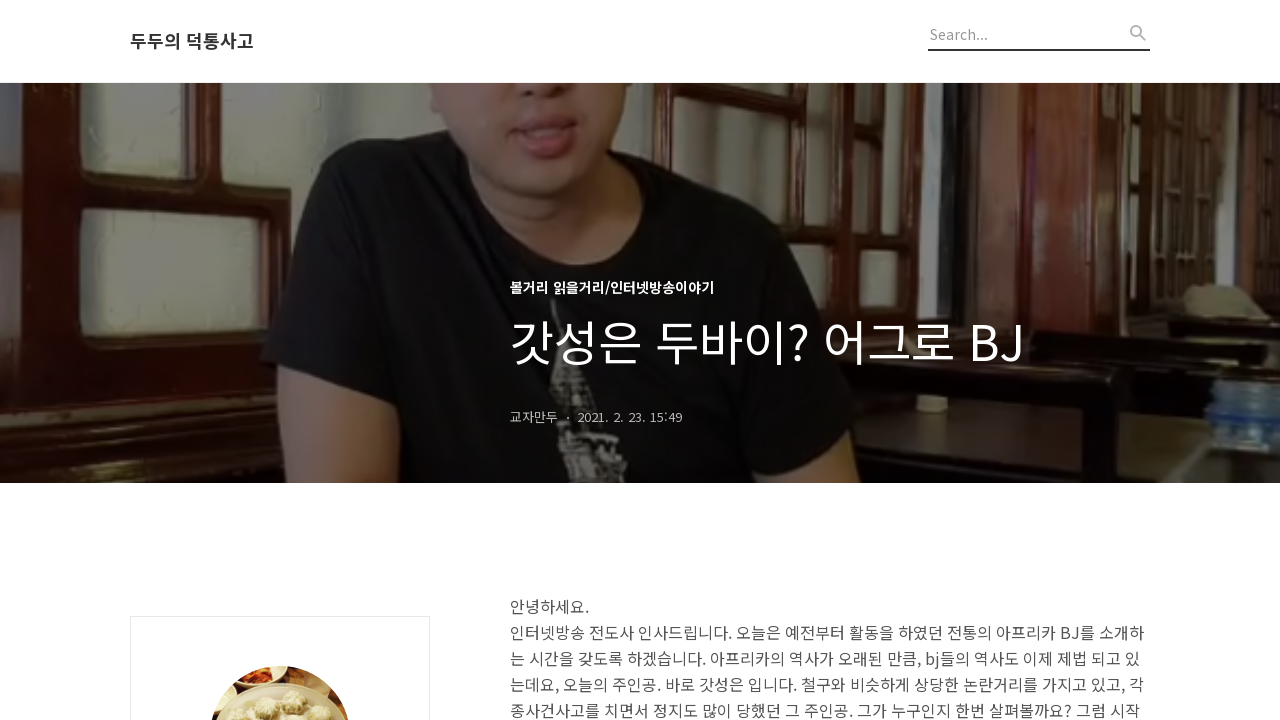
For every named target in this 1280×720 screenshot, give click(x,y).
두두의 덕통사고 (192, 41)
